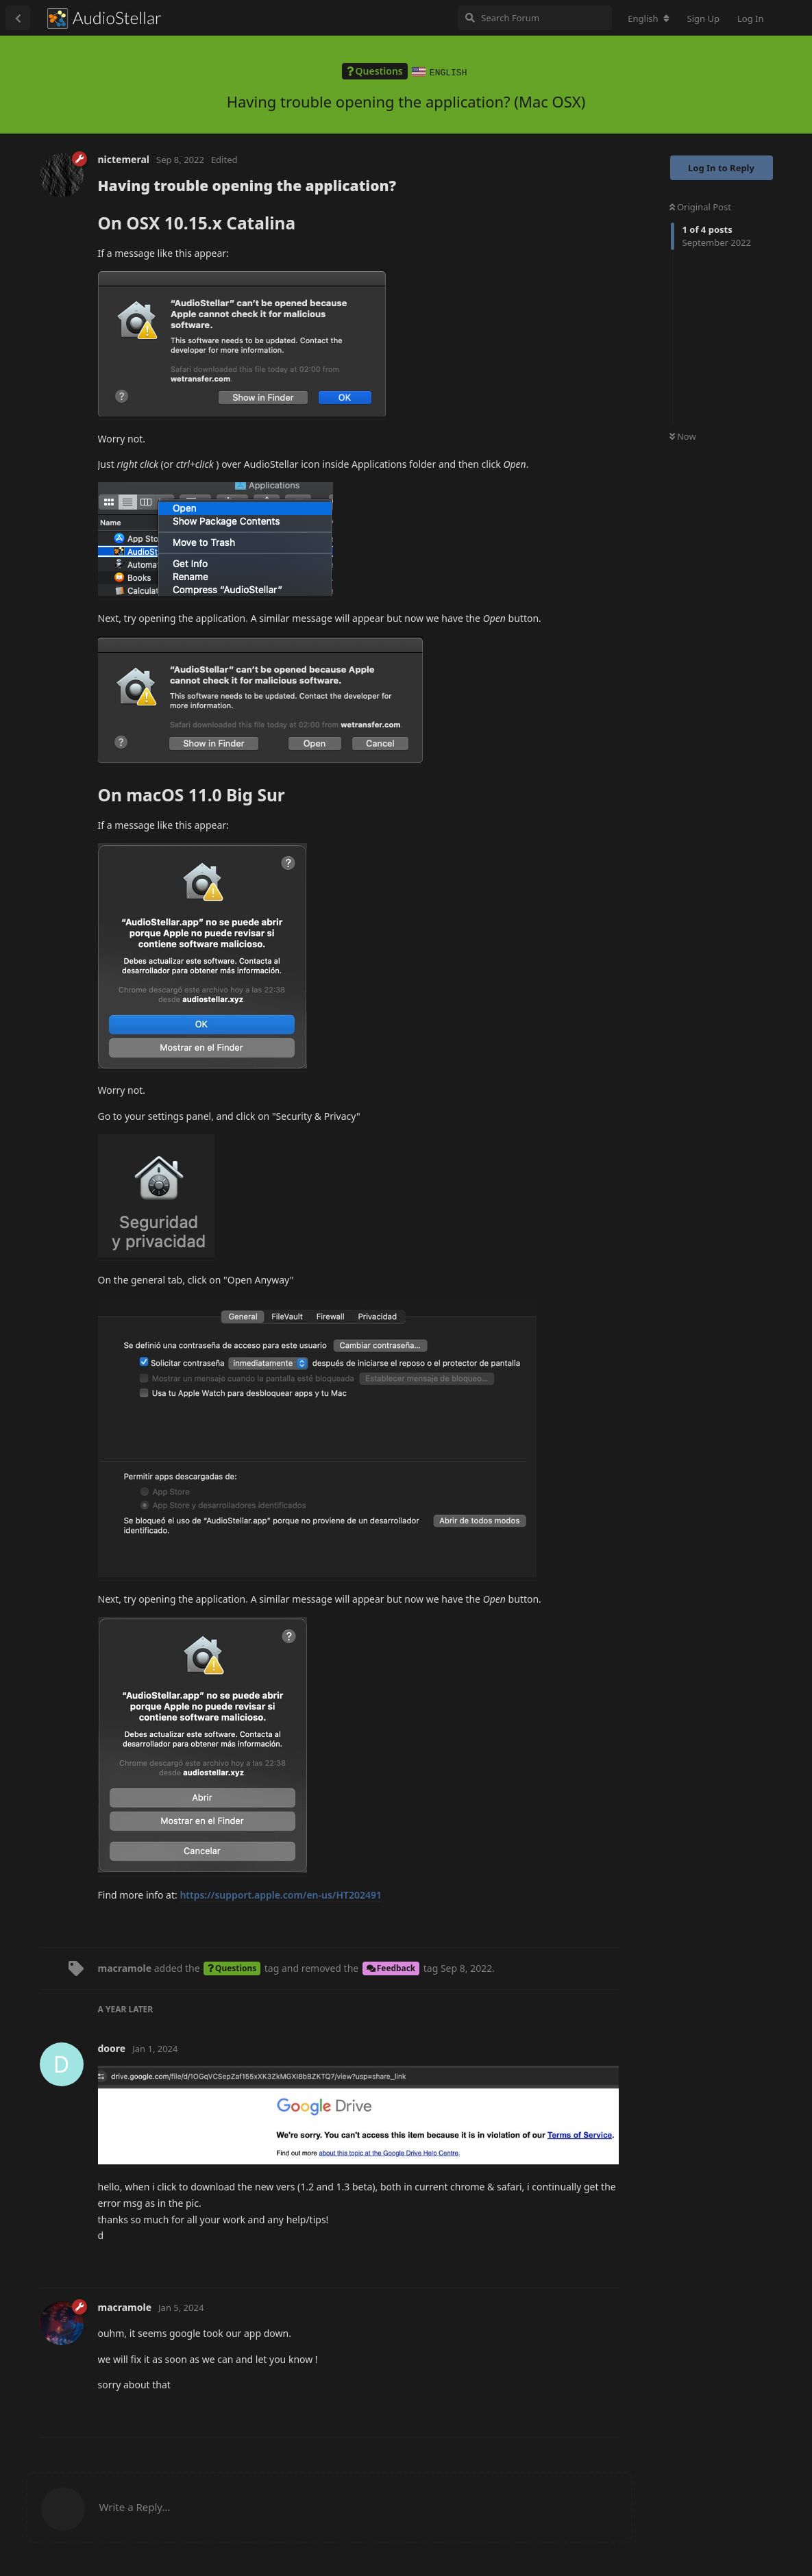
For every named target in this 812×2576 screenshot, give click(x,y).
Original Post (700, 206)
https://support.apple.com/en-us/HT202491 (281, 1894)
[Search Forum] (535, 17)
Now (682, 435)
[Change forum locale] (648, 18)
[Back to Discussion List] (17, 17)
